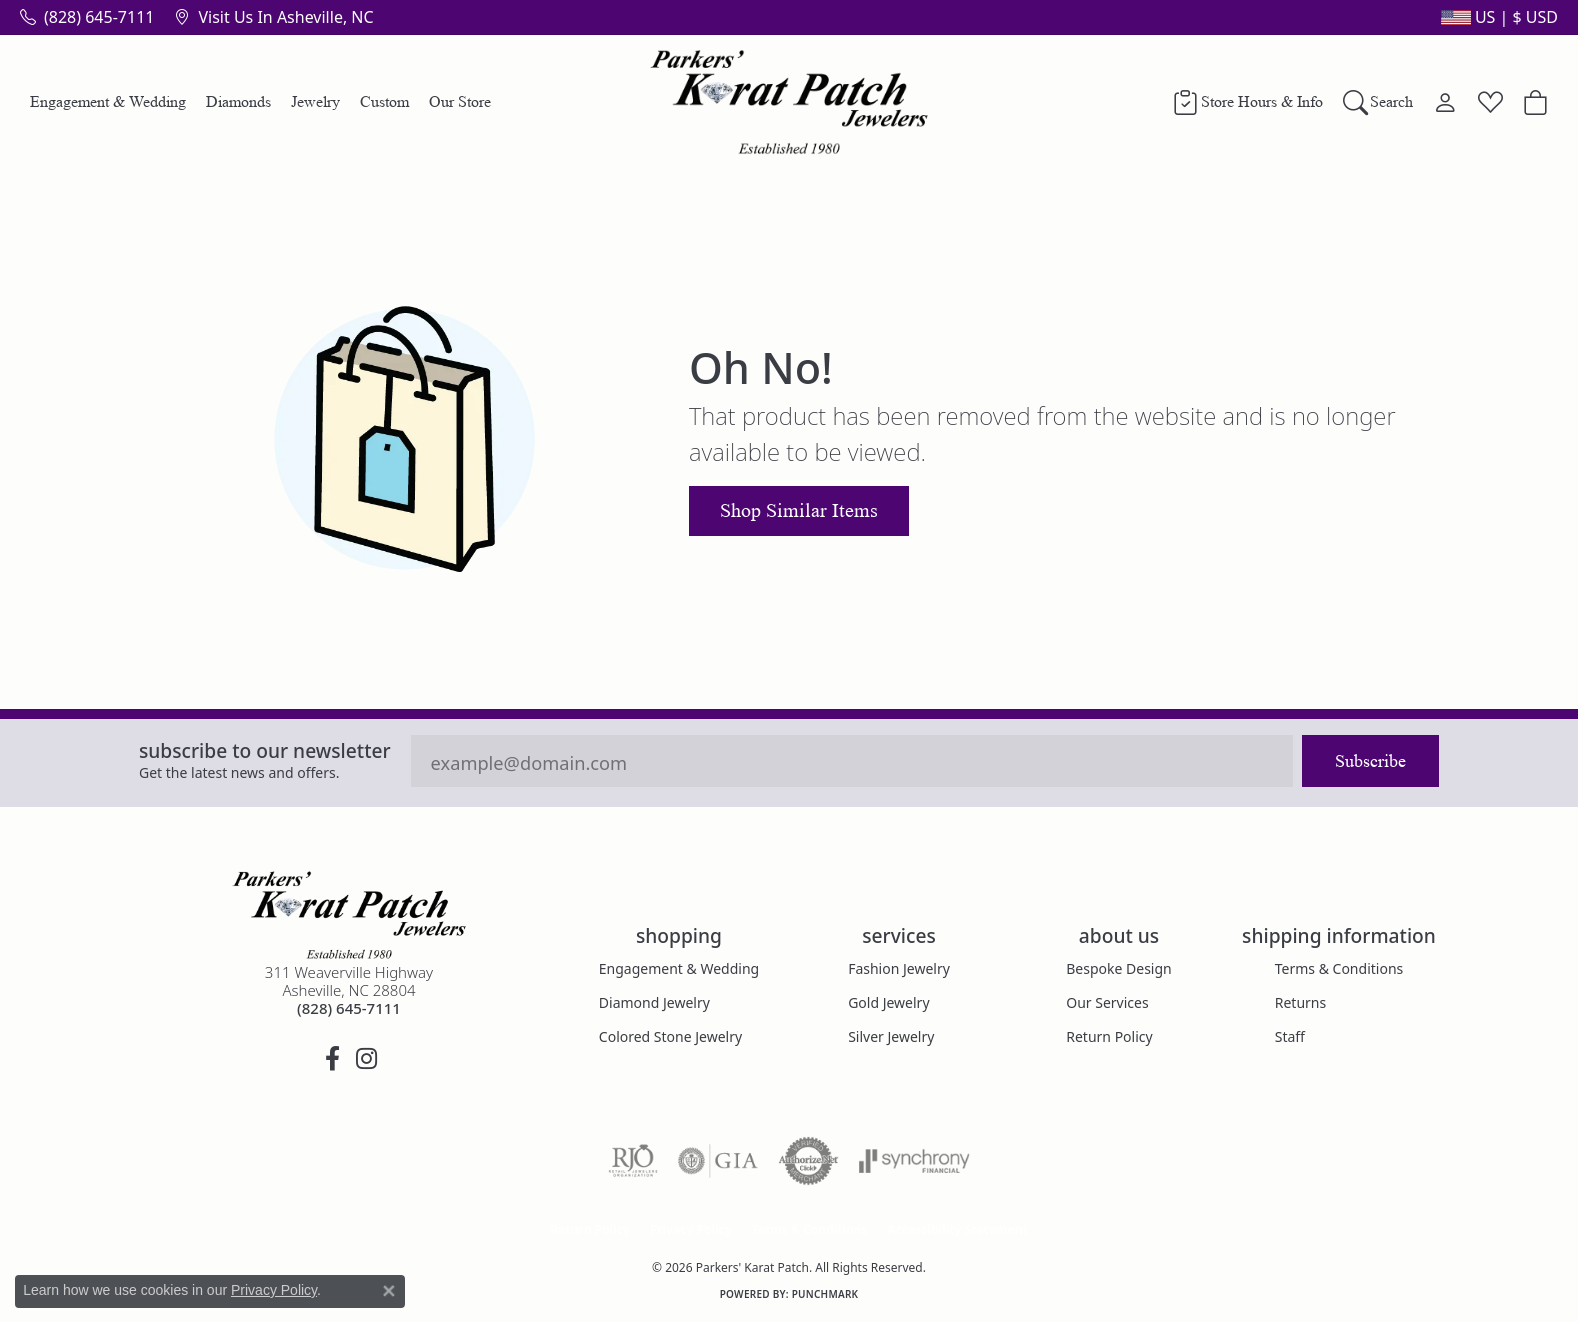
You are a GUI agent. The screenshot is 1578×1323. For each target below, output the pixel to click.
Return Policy (1109, 1036)
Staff (1290, 1036)
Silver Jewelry (891, 1036)
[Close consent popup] (389, 1291)
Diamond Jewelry (654, 1002)
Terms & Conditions (1339, 968)
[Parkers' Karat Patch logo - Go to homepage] (789, 102)
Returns (1300, 1002)
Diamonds (238, 101)
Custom (384, 101)
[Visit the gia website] (718, 1161)
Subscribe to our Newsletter (265, 750)
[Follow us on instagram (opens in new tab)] (366, 1059)
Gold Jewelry (888, 1002)
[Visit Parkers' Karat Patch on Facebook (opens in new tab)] (332, 1059)
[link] (87, 17)
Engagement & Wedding (108, 101)
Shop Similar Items (799, 511)
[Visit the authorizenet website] (809, 1161)
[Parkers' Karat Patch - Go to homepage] (349, 915)
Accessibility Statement (957, 1229)
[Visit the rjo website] (633, 1161)
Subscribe (1370, 761)
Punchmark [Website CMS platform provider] (825, 1294)
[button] (1497, 17)
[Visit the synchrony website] (914, 1161)
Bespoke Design (1119, 968)
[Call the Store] (349, 1008)
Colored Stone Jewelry (670, 1036)
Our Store (460, 101)
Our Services (1107, 1002)
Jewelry (315, 101)
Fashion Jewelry (899, 968)
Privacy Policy (691, 1229)
